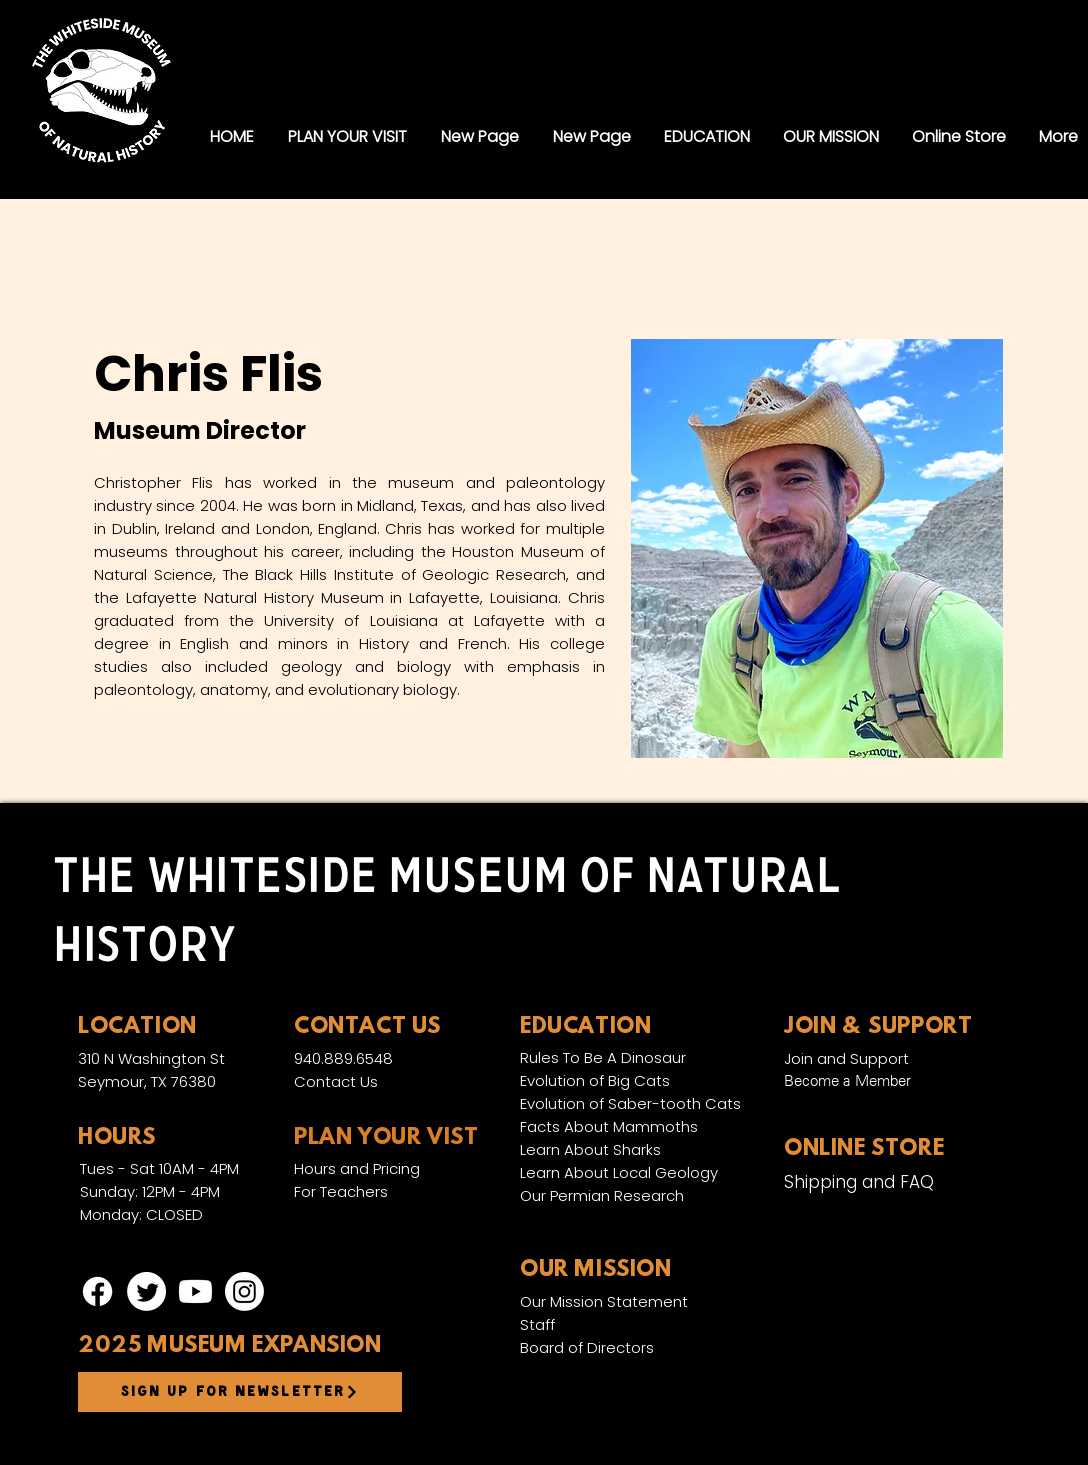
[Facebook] (97, 1291)
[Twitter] (146, 1291)
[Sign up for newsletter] (240, 1392)
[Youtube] (195, 1291)
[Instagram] (244, 1291)
